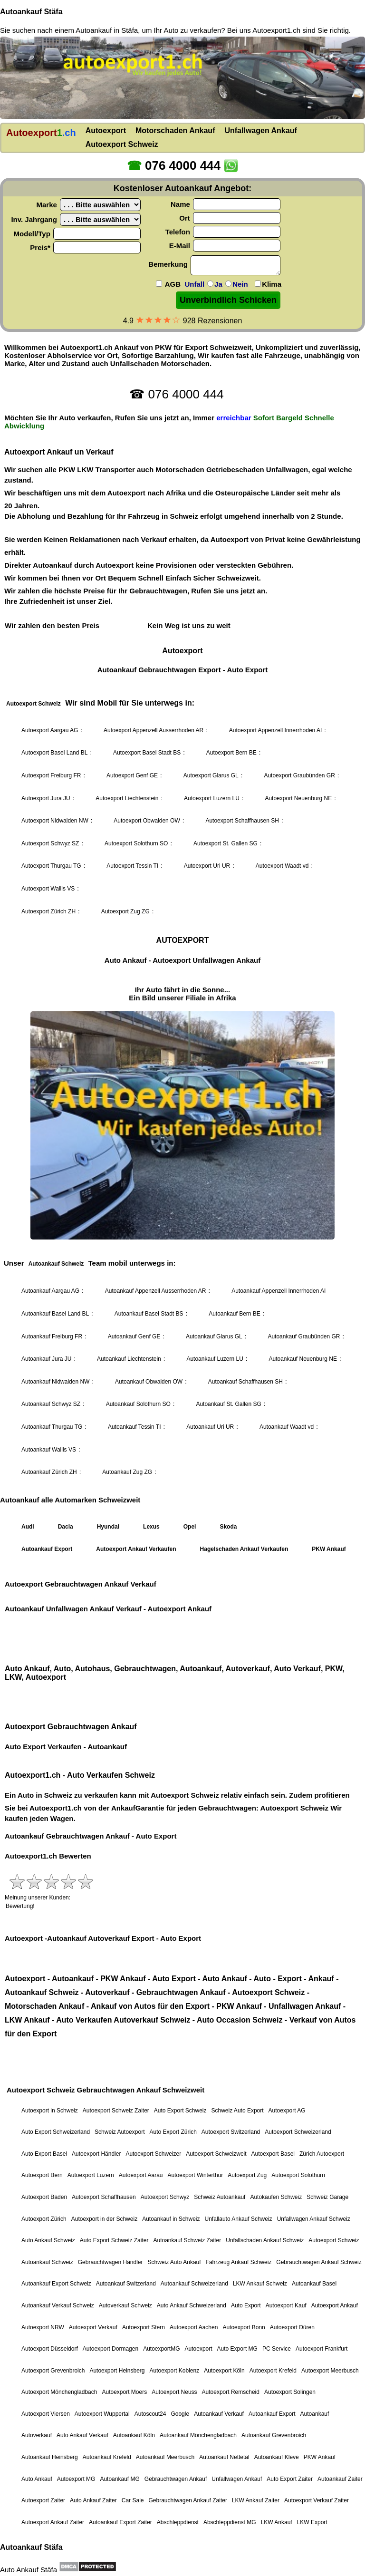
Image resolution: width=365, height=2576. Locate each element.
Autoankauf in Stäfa (107, 30)
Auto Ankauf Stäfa (28, 2570)
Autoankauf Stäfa (31, 12)
